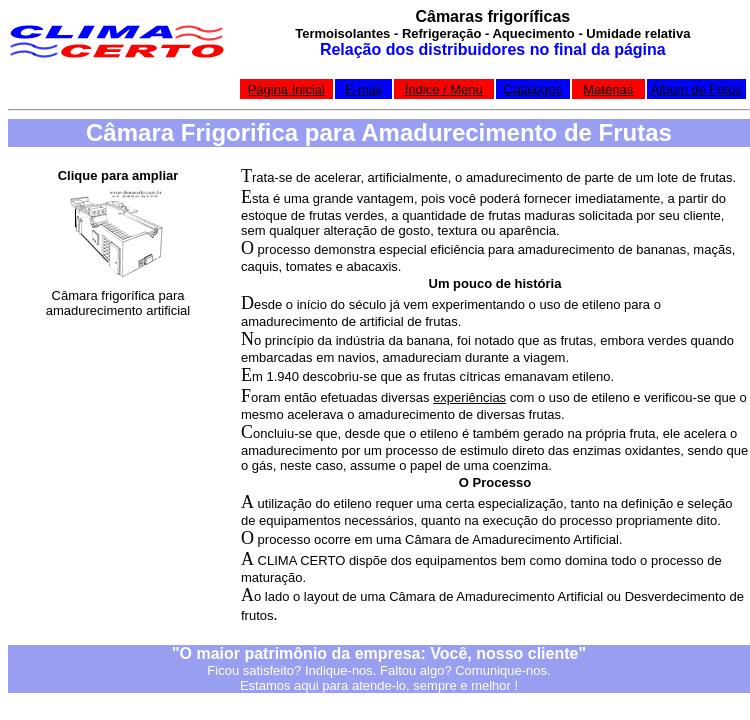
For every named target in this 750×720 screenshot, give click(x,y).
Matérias (608, 89)
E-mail (363, 89)
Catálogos (533, 89)
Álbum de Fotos (696, 89)
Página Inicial (286, 89)
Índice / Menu (444, 89)
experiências (469, 397)
